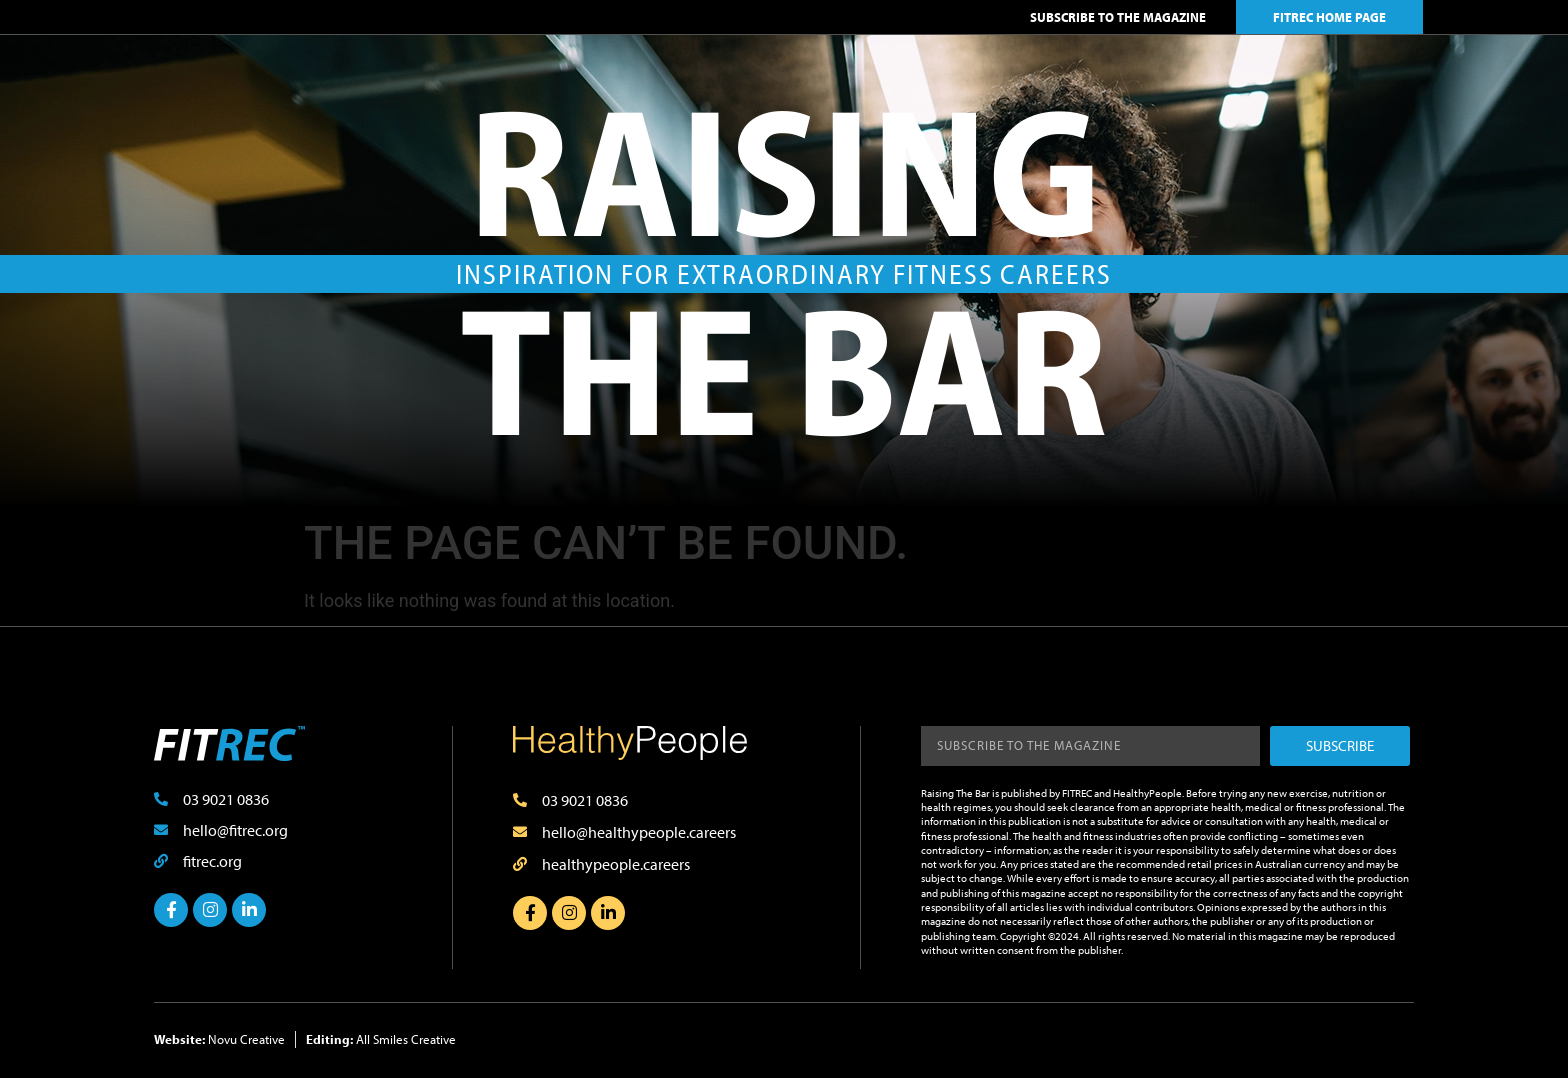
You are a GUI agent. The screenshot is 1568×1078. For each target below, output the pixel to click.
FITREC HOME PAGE (1329, 17)
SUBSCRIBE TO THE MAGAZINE (1118, 17)
